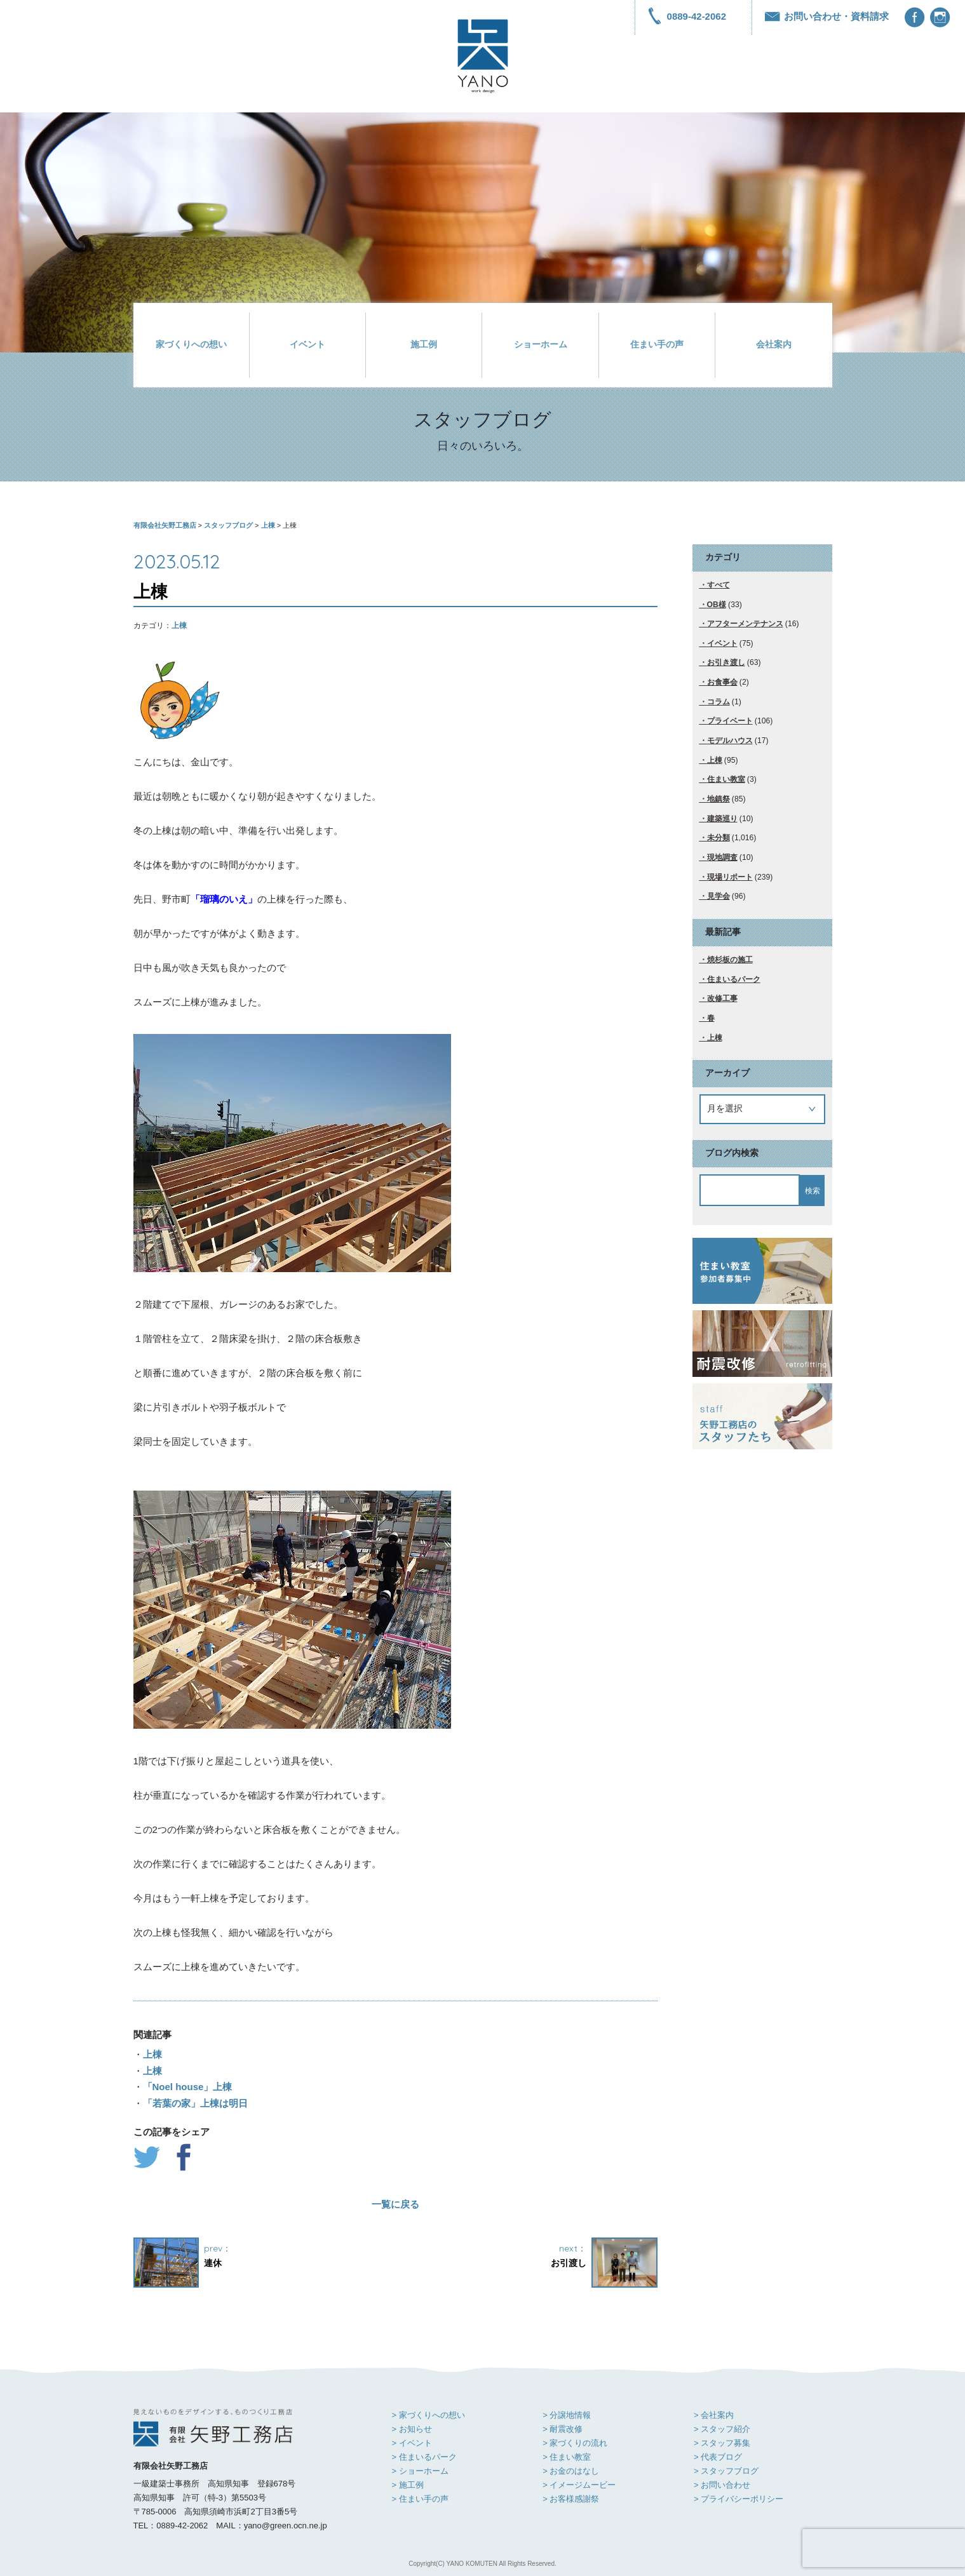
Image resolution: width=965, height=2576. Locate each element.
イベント (307, 344)
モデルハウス (730, 740)
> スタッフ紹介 (722, 2429)
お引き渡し (726, 662)
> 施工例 (408, 2485)
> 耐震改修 (563, 2429)
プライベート (730, 720)
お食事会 (722, 682)
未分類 (718, 837)
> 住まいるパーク (424, 2457)
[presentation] (883, 2548)
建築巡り (722, 818)
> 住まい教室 (567, 2457)
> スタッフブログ (726, 2471)
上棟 (179, 625)
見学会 (718, 896)
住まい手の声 (657, 344)
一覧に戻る (395, 2204)
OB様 (716, 604)
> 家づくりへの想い (428, 2415)
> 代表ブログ (718, 2457)
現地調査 (722, 857)
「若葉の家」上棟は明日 (195, 2103)
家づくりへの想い (191, 344)
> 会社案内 (714, 2415)
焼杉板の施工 (730, 959)
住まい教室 (726, 779)
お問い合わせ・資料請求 (827, 16)
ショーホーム (540, 344)
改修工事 (722, 998)
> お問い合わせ (722, 2485)
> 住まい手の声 (420, 2499)
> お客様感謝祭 (571, 2499)
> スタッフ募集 (722, 2443)
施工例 (423, 344)
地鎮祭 (718, 799)
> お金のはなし (571, 2471)
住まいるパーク (733, 979)
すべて (718, 584)
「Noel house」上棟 (188, 2086)
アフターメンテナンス (745, 623)
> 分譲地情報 (567, 2415)
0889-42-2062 (687, 16)
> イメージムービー (579, 2485)
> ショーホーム (420, 2471)
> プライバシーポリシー (738, 2499)
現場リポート (730, 877)
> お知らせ (412, 2429)
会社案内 (774, 344)
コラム (718, 701)
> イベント (412, 2443)
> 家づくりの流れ (575, 2443)
